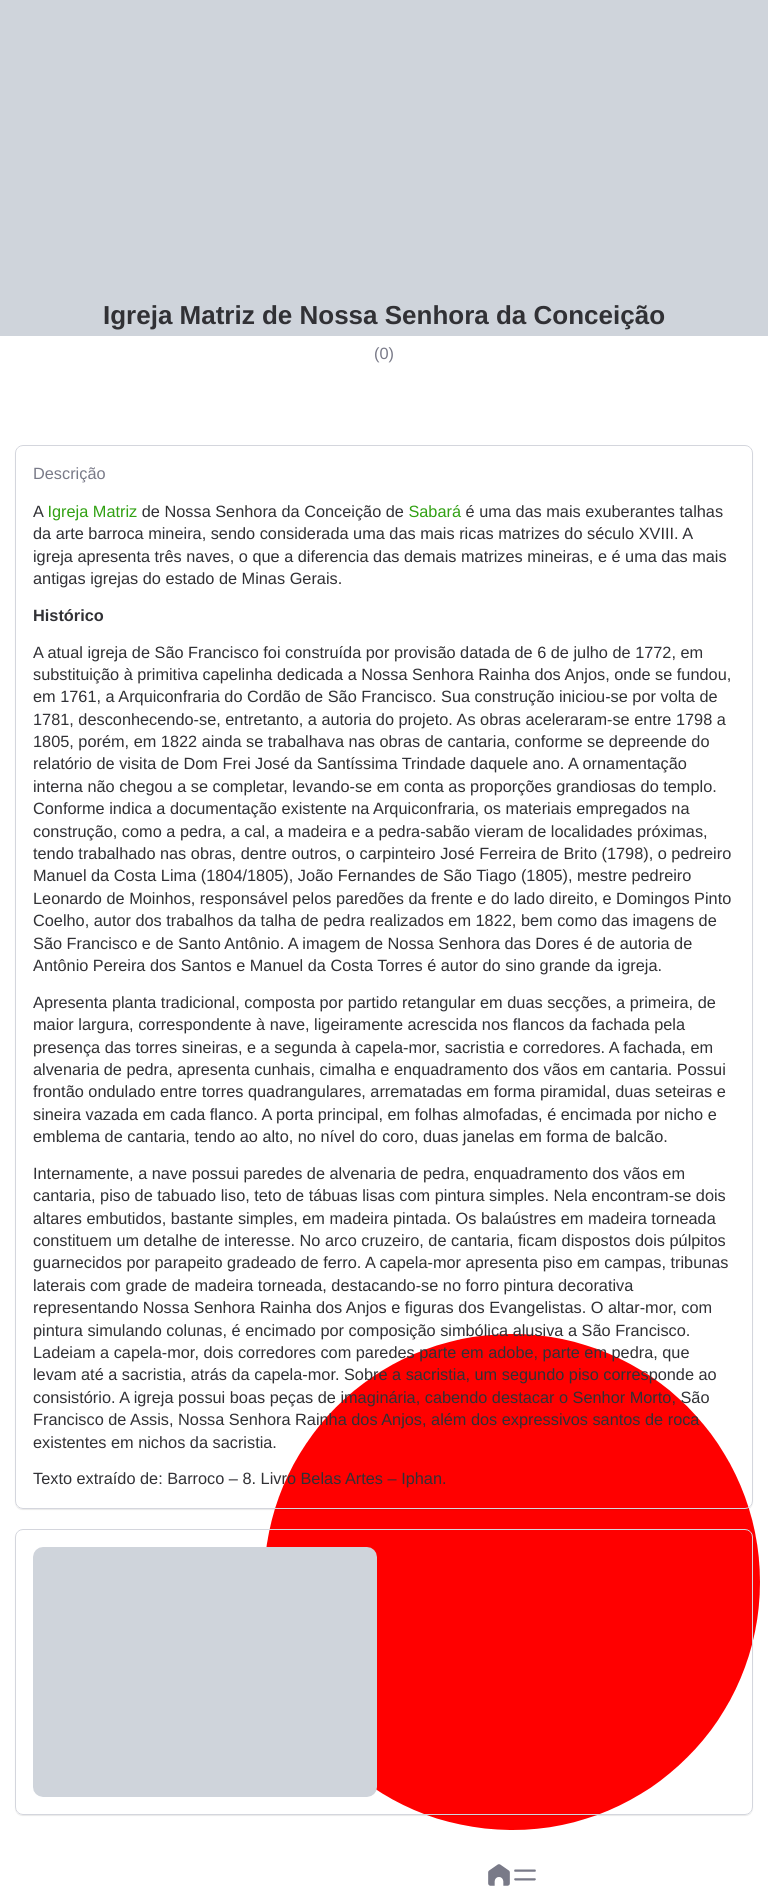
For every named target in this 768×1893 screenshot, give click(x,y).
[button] (525, 1875)
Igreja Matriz (93, 512)
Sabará (434, 512)
